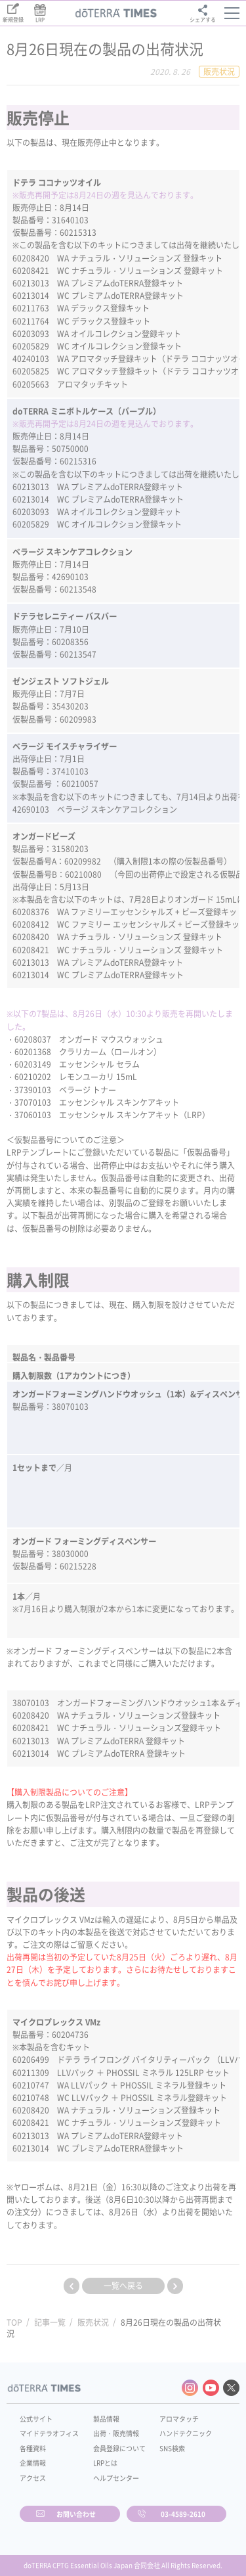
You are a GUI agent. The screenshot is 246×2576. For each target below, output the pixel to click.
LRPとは (105, 2463)
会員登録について (119, 2448)
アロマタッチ (179, 2419)
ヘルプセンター (116, 2478)
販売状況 (93, 2322)
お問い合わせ (76, 2514)
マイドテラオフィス (49, 2433)
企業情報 (33, 2463)
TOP (14, 2322)
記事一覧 (50, 2322)
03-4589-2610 (183, 2514)
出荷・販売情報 (116, 2433)
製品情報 (106, 2419)
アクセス (33, 2478)
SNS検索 (172, 2448)
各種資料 (33, 2448)
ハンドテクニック (185, 2433)
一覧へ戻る (123, 2286)
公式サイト (36, 2419)
